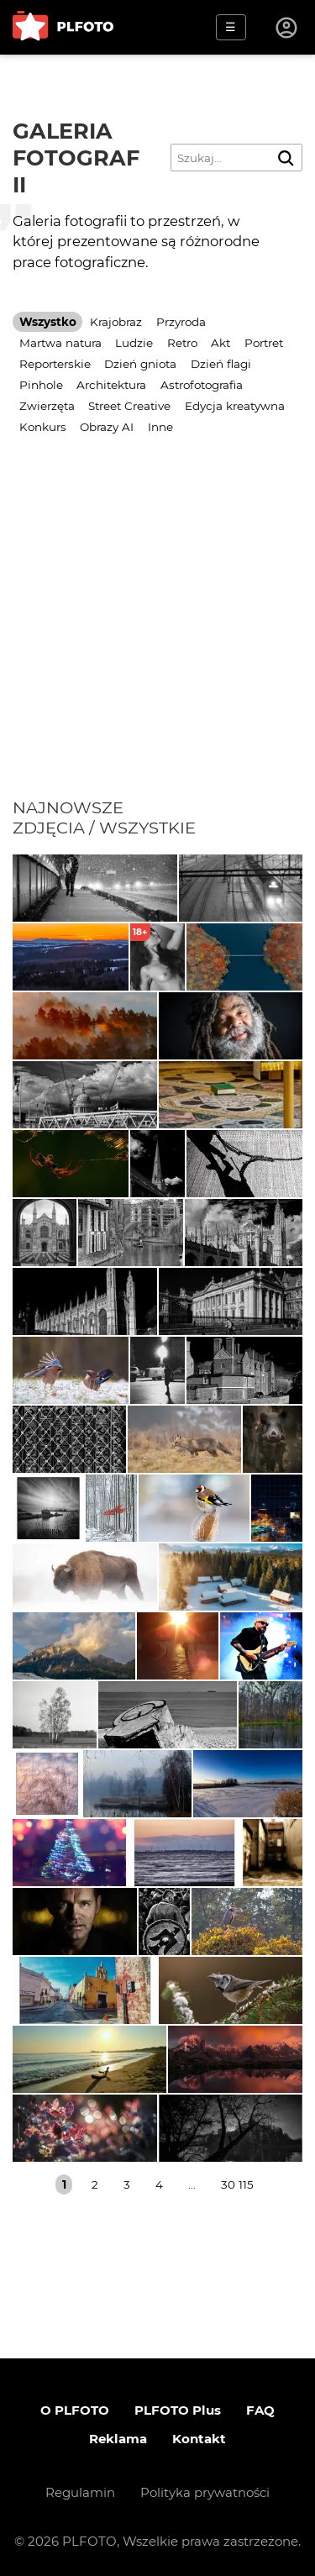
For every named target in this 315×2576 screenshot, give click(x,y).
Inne (160, 427)
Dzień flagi (221, 364)
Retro (182, 343)
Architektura (111, 385)
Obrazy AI (107, 427)
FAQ (260, 2410)
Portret (263, 343)
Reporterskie (55, 364)
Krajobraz (116, 322)
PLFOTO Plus (177, 2410)
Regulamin (80, 2492)
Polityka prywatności (205, 2492)
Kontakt (199, 2439)
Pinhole (41, 385)
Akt (220, 343)
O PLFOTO (74, 2410)
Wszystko (47, 322)
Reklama (118, 2439)
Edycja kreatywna (235, 406)
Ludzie (134, 343)
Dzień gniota (140, 364)
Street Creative (129, 406)
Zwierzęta (47, 406)
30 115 (237, 2184)
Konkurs (42, 427)
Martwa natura (60, 343)
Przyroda (181, 322)
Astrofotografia (201, 385)
